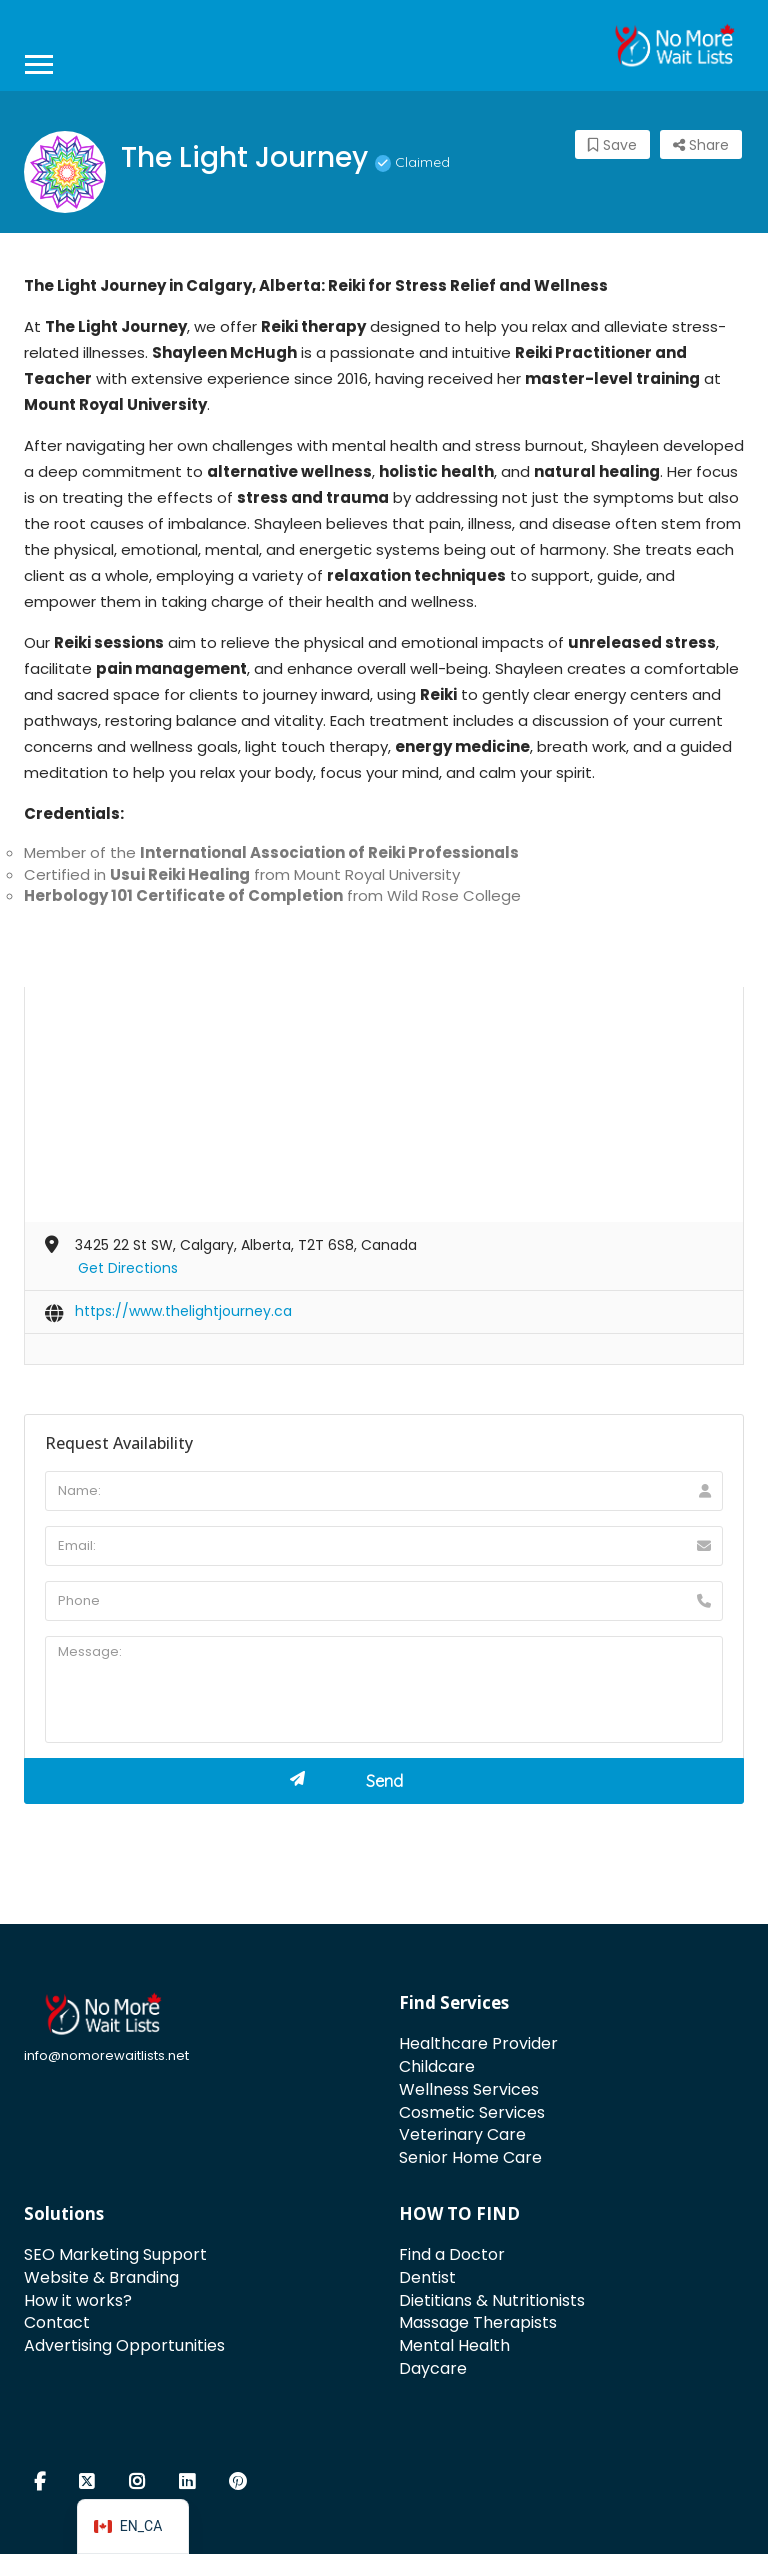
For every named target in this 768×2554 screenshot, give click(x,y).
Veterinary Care (462, 2134)
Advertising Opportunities (124, 2345)
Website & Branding (101, 2277)
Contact (57, 2322)
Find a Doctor (452, 2254)
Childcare (437, 2066)
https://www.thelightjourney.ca (183, 1311)
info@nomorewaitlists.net (106, 2055)
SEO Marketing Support (115, 2254)
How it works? (78, 2300)
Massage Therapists (478, 2322)
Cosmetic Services (472, 2112)
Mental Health (454, 2345)
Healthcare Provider (478, 2043)
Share (701, 145)
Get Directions (128, 1268)
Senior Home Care (470, 2157)
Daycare (433, 2368)
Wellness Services (469, 2089)
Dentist (427, 2277)
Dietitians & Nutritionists (492, 2300)
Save (612, 145)
